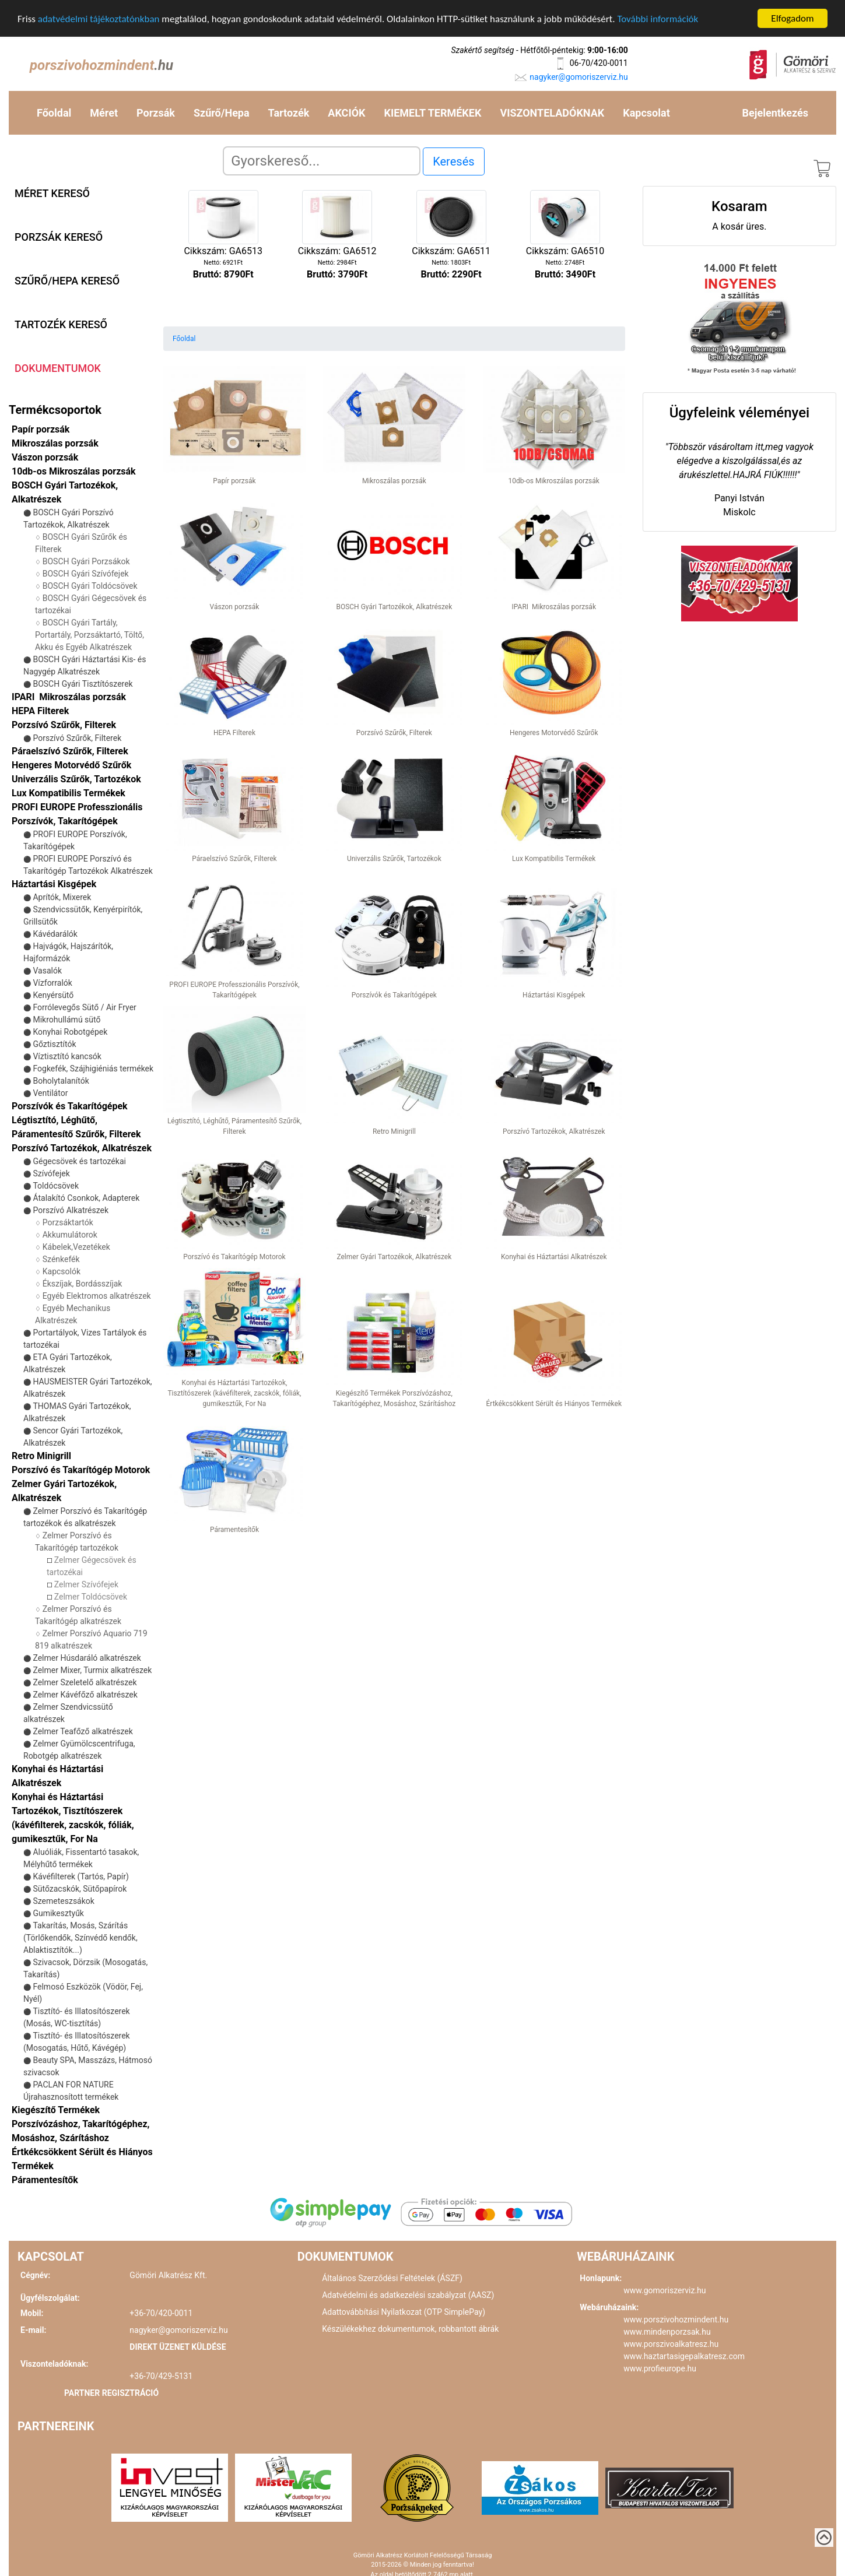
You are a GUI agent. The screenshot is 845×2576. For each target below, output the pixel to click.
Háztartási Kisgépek (54, 884)
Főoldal (54, 113)
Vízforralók (52, 982)
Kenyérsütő (53, 995)
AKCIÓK (346, 113)
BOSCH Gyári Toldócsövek (90, 586)
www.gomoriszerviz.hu (664, 2290)
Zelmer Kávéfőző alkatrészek (85, 1694)
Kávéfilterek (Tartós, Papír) (80, 1876)
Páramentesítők (45, 2179)
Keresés (453, 161)
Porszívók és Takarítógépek (70, 1106)
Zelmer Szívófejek (86, 1584)
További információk (657, 18)
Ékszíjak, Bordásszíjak (82, 1283)
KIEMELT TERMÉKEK (433, 113)
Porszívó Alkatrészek (70, 1210)
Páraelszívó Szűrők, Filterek (70, 751)
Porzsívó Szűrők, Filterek (64, 724)
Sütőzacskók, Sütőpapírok (80, 1888)
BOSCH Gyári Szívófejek (86, 573)
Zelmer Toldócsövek (90, 1596)
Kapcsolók (61, 1271)
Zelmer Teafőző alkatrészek (82, 1731)
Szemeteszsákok (63, 1901)
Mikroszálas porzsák (55, 443)
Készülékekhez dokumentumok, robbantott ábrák (410, 2328)
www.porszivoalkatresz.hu (670, 2344)
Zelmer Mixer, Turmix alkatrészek (92, 1670)
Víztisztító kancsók (67, 1056)
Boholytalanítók (61, 1080)
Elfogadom (792, 18)
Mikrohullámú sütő (66, 1019)
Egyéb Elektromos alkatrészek (97, 1296)
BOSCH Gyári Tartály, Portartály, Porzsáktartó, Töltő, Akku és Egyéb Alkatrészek (89, 635)
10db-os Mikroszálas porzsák (74, 471)
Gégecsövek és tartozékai (79, 1161)
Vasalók (47, 970)
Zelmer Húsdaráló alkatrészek (87, 1658)
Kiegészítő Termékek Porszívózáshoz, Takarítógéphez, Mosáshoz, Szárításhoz (80, 2123)
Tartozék (289, 113)
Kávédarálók (55, 934)
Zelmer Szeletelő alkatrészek (84, 1682)
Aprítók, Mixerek (62, 897)
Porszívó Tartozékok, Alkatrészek (82, 1148)
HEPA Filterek (40, 710)
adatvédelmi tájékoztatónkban (99, 18)
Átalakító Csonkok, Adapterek (86, 1198)
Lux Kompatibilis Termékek (68, 793)
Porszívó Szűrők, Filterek (77, 738)
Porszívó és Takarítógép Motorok (81, 1469)
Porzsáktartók (68, 1222)
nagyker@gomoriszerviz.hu (578, 77)
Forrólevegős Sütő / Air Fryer (84, 1007)
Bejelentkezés (775, 113)
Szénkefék (61, 1259)
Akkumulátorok (70, 1234)
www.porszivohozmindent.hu (675, 2319)
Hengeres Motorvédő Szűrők (71, 765)
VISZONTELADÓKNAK (552, 113)
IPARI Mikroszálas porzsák (69, 696)
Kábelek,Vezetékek (76, 1247)
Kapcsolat (646, 113)
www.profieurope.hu (659, 2368)
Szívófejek (51, 1173)
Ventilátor (50, 1093)
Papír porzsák (40, 429)
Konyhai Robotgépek (70, 1031)
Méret (104, 113)
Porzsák (155, 113)
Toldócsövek (56, 1185)
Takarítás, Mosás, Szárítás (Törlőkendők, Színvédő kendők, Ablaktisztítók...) (80, 1938)
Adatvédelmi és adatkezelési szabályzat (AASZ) (408, 2295)
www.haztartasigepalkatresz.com (684, 2356)
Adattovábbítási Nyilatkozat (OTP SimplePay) (403, 2312)
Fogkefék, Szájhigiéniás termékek (93, 1068)
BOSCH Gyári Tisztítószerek (82, 683)
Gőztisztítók (54, 1044)
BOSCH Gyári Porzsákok (86, 561)
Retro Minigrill (41, 1455)
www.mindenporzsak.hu (666, 2331)
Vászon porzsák (45, 457)
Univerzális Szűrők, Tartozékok (76, 779)
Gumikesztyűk (58, 1913)
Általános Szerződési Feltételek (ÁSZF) (392, 2278)
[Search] (321, 160)
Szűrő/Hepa (222, 113)
